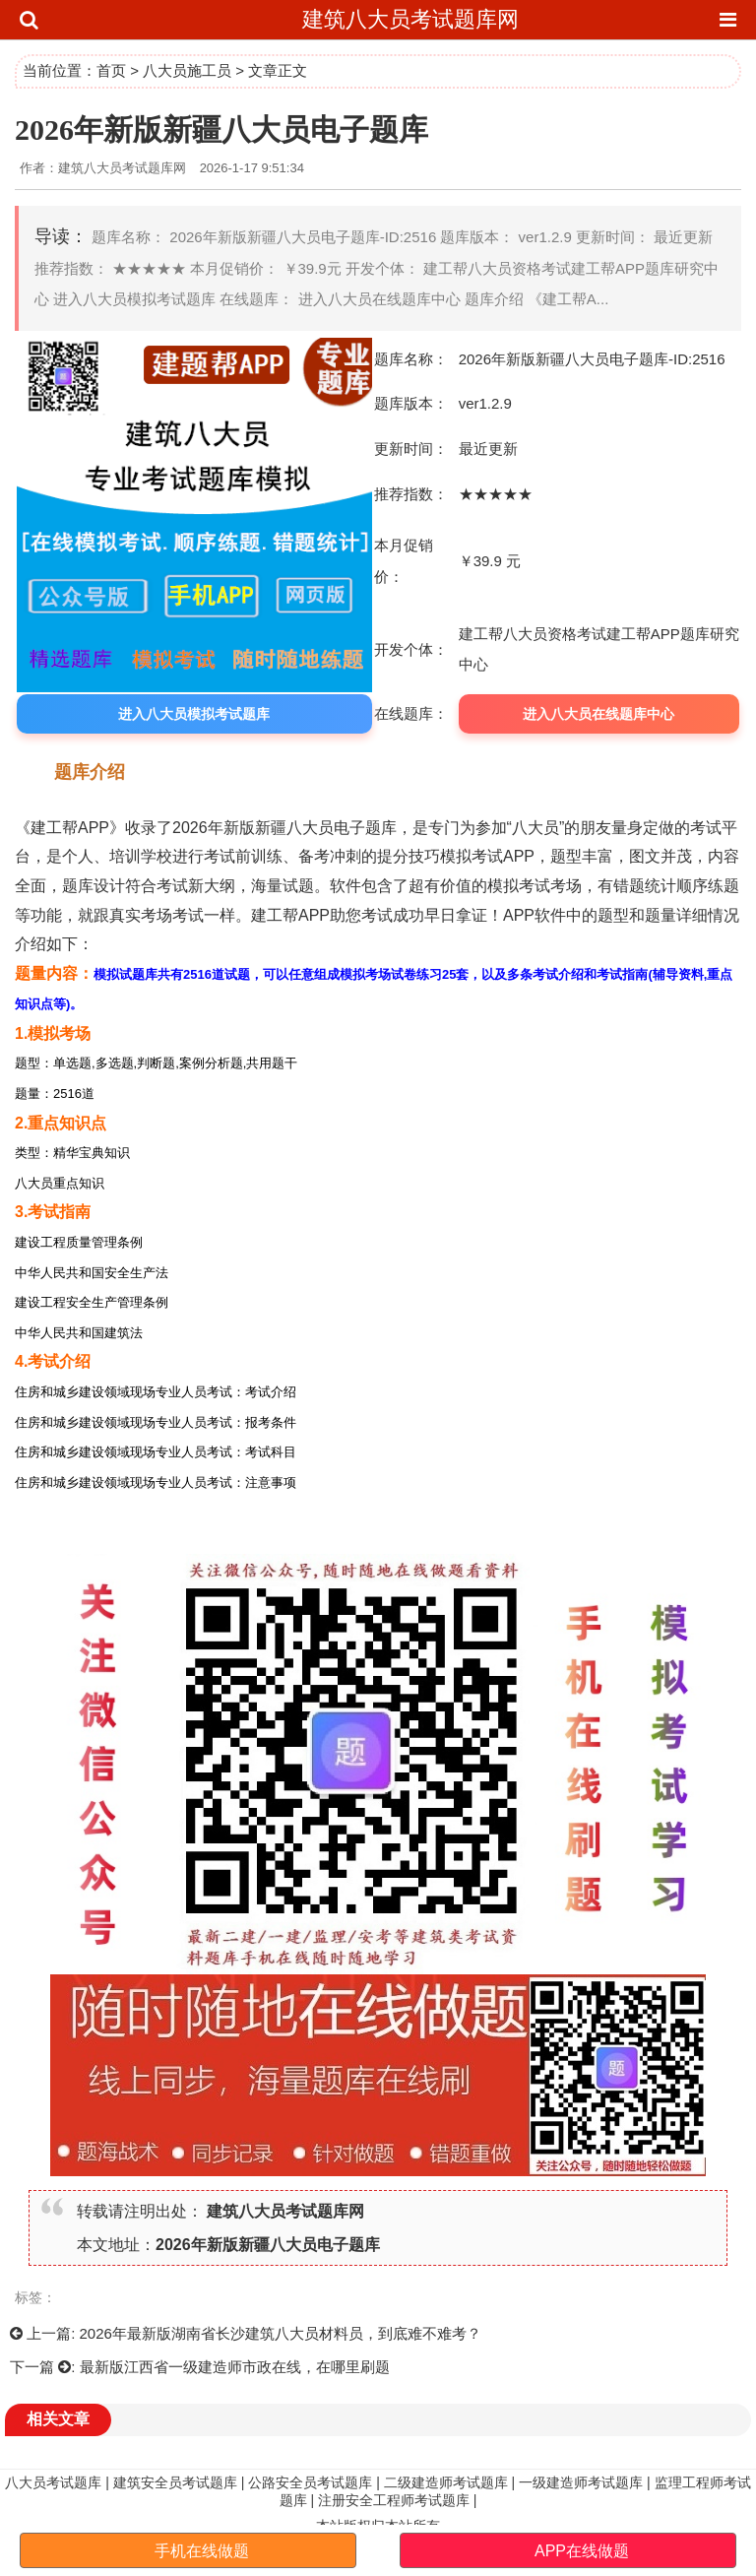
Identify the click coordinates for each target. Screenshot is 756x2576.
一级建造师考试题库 (581, 2482)
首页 (111, 70)
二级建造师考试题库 (446, 2482)
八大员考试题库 (53, 2482)
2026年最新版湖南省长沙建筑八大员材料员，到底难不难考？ (280, 2333)
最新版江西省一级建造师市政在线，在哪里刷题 (235, 2366)
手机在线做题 (202, 2551)
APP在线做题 (582, 2551)
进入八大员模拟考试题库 (194, 714)
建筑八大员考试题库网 (410, 19)
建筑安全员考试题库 (175, 2482)
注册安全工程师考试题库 (394, 2500)
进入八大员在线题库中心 (598, 714)
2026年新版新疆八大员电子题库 (268, 2244)
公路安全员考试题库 (310, 2482)
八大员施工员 (187, 70)
